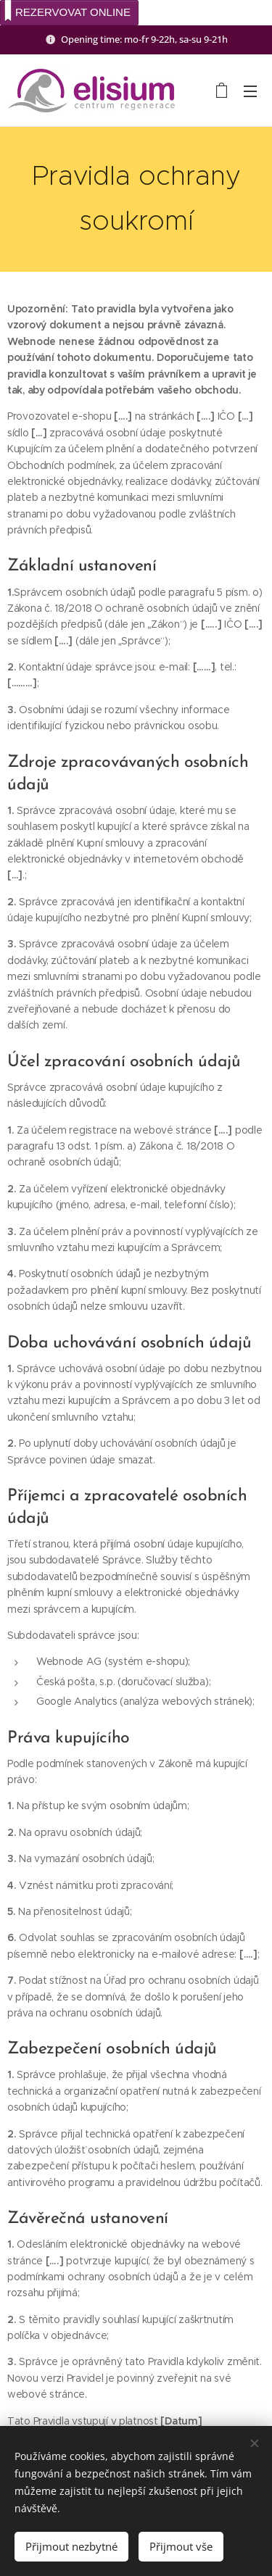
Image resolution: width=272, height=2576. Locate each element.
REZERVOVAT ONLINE (67, 11)
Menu (250, 91)
